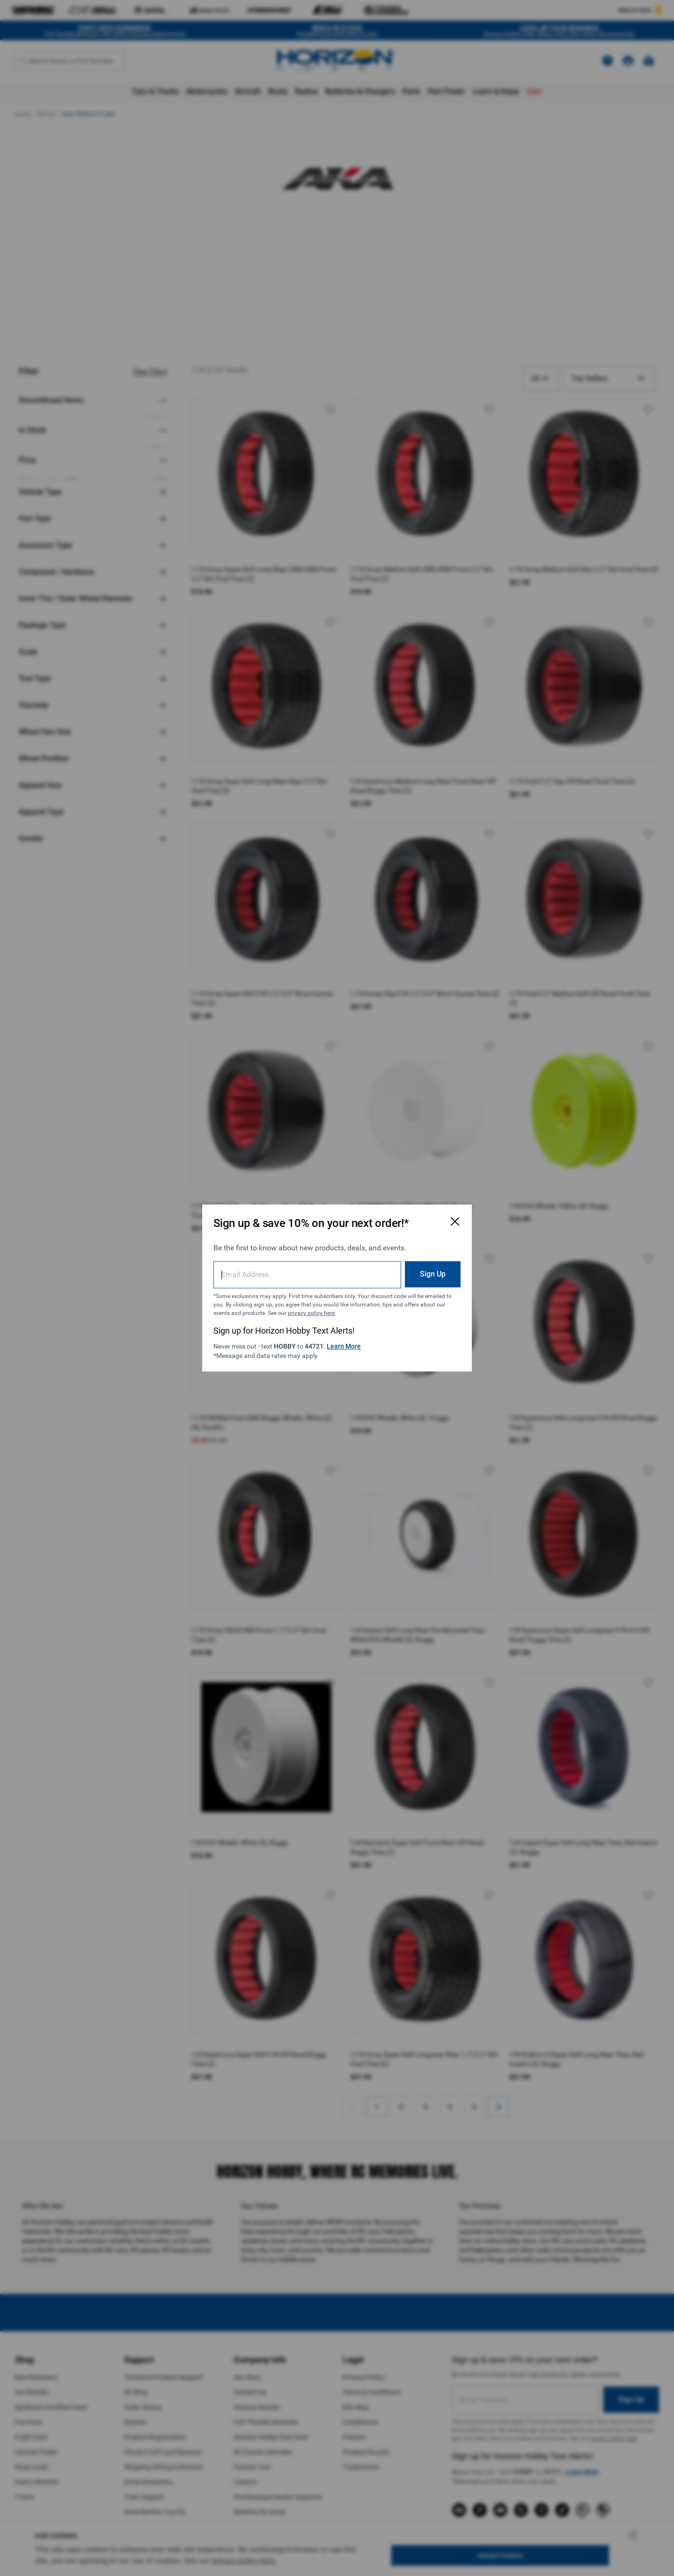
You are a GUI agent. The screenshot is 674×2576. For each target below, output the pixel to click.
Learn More (344, 1346)
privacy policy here (311, 1313)
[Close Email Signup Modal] (455, 1221)
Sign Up (433, 1274)
